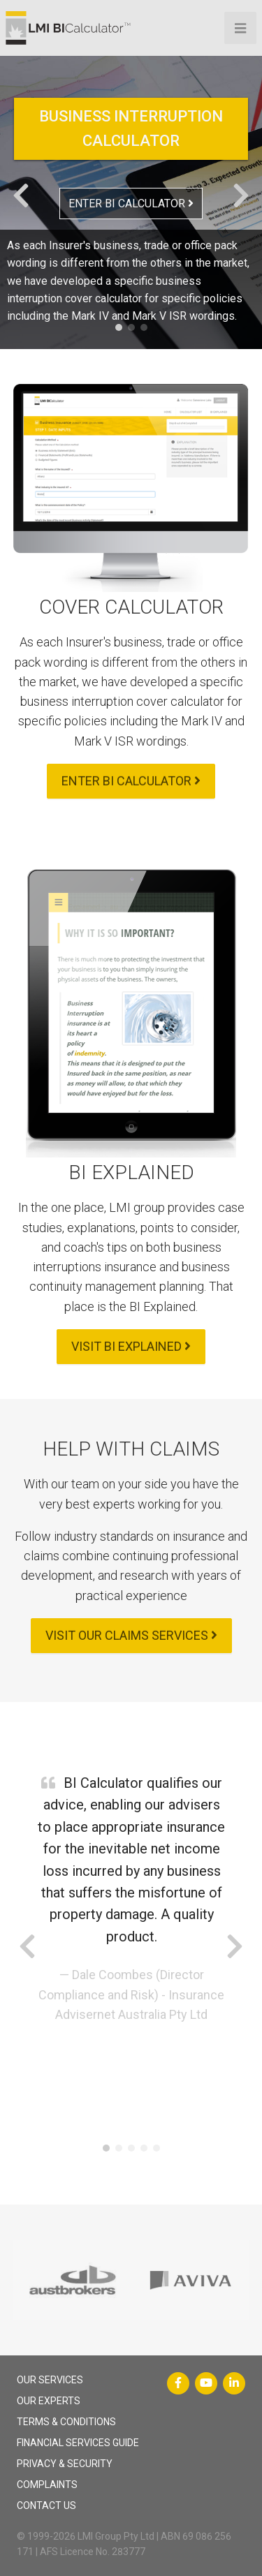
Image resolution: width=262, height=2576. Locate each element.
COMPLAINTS (47, 2484)
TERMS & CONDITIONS (66, 2421)
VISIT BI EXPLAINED (131, 1346)
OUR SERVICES (50, 2379)
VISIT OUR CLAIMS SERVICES (131, 1635)
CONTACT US (46, 2505)
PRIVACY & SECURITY (64, 2463)
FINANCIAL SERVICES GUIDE (78, 2442)
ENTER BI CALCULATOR (131, 203)
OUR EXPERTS (48, 2400)
